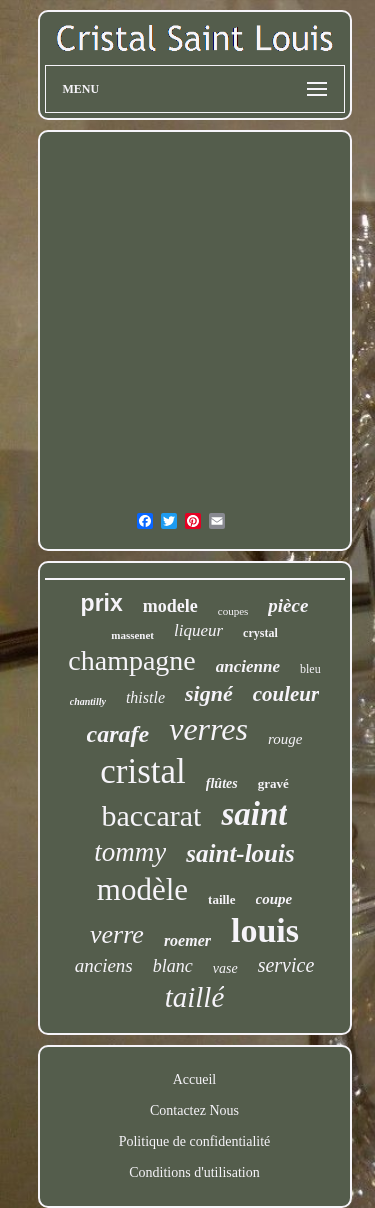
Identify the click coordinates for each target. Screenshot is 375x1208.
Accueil (195, 1079)
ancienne (248, 666)
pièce (288, 605)
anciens (104, 965)
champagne (132, 660)
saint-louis (240, 853)
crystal (260, 633)
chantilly (88, 701)
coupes (233, 611)
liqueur (198, 630)
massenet (132, 635)
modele (170, 606)
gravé (273, 783)
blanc (173, 966)
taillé (195, 997)
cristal (143, 771)
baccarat (152, 815)
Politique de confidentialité (195, 1141)
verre (117, 934)
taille (221, 899)
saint (254, 814)
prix (102, 603)
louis (265, 930)
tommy (130, 852)
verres (208, 729)
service (286, 965)
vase (225, 968)
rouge (285, 739)
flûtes (222, 783)
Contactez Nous (194, 1110)
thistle (145, 697)
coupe (274, 899)
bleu (310, 669)
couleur (286, 694)
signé (209, 693)
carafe (118, 734)
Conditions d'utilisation (194, 1172)
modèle (142, 889)
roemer (187, 940)
